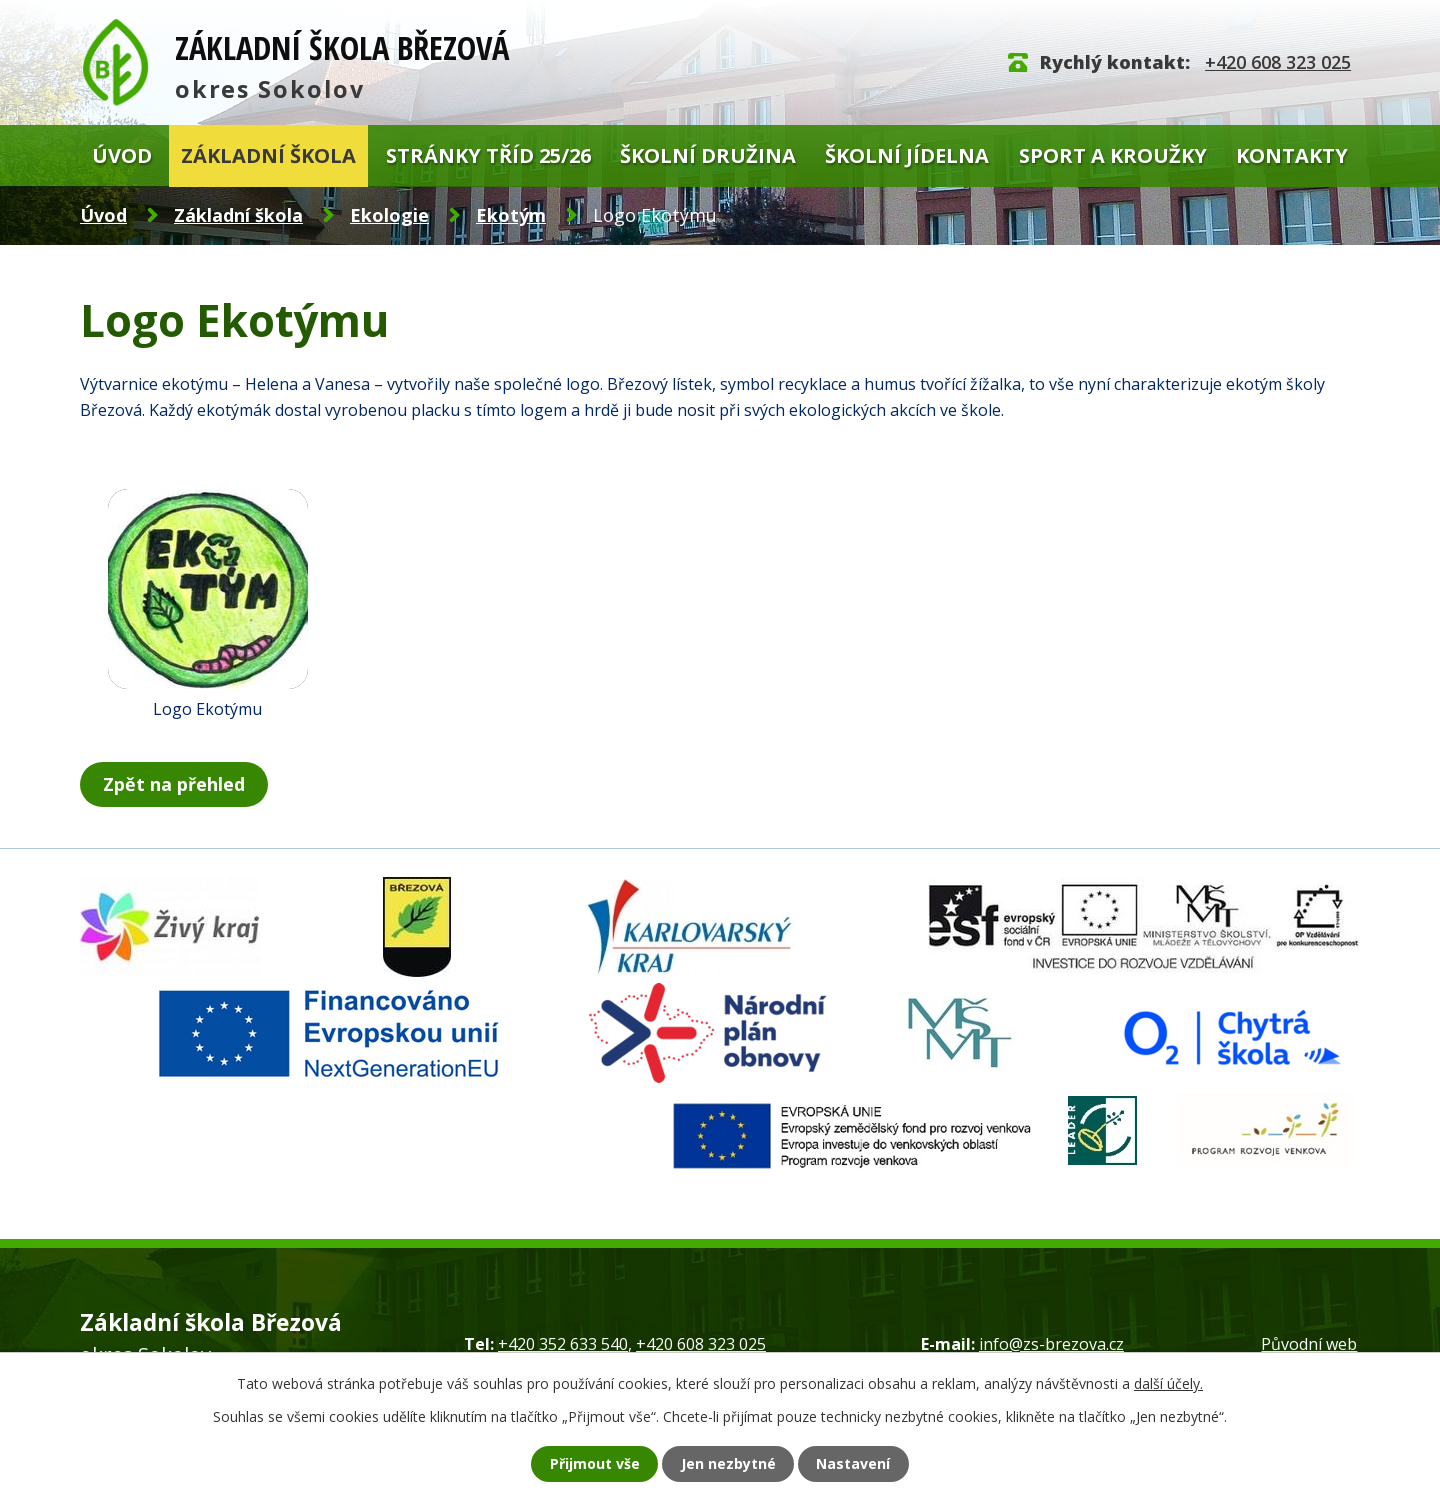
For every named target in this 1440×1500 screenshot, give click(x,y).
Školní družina (708, 155)
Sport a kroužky (1113, 155)
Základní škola (268, 155)
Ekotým (511, 215)
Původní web (1309, 1343)
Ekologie (389, 215)
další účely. (1168, 1380)
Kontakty (1292, 155)
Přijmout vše (575, 1462)
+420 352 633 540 (563, 1343)
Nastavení (875, 1462)
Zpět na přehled (178, 784)
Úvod (122, 155)
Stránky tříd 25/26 (488, 155)
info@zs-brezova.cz (1051, 1343)
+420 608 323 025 (1278, 62)
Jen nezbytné (730, 1462)
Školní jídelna (907, 155)
